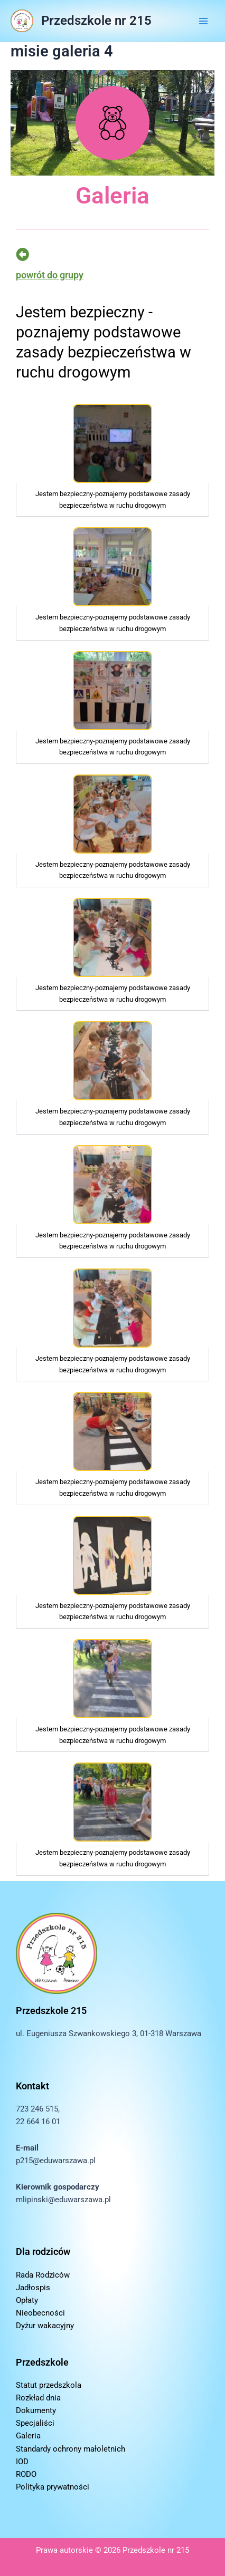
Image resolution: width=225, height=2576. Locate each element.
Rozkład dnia (38, 2398)
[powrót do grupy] (22, 254)
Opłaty (27, 2300)
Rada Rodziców (43, 2275)
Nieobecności (40, 2313)
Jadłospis (33, 2287)
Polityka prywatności (52, 2487)
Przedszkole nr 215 (96, 20)
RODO (26, 2474)
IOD (22, 2461)
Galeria (28, 2436)
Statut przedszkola (48, 2385)
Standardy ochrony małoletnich (70, 2449)
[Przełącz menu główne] (203, 21)
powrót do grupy (49, 274)
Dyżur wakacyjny (45, 2325)
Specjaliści (35, 2423)
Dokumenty (36, 2410)
